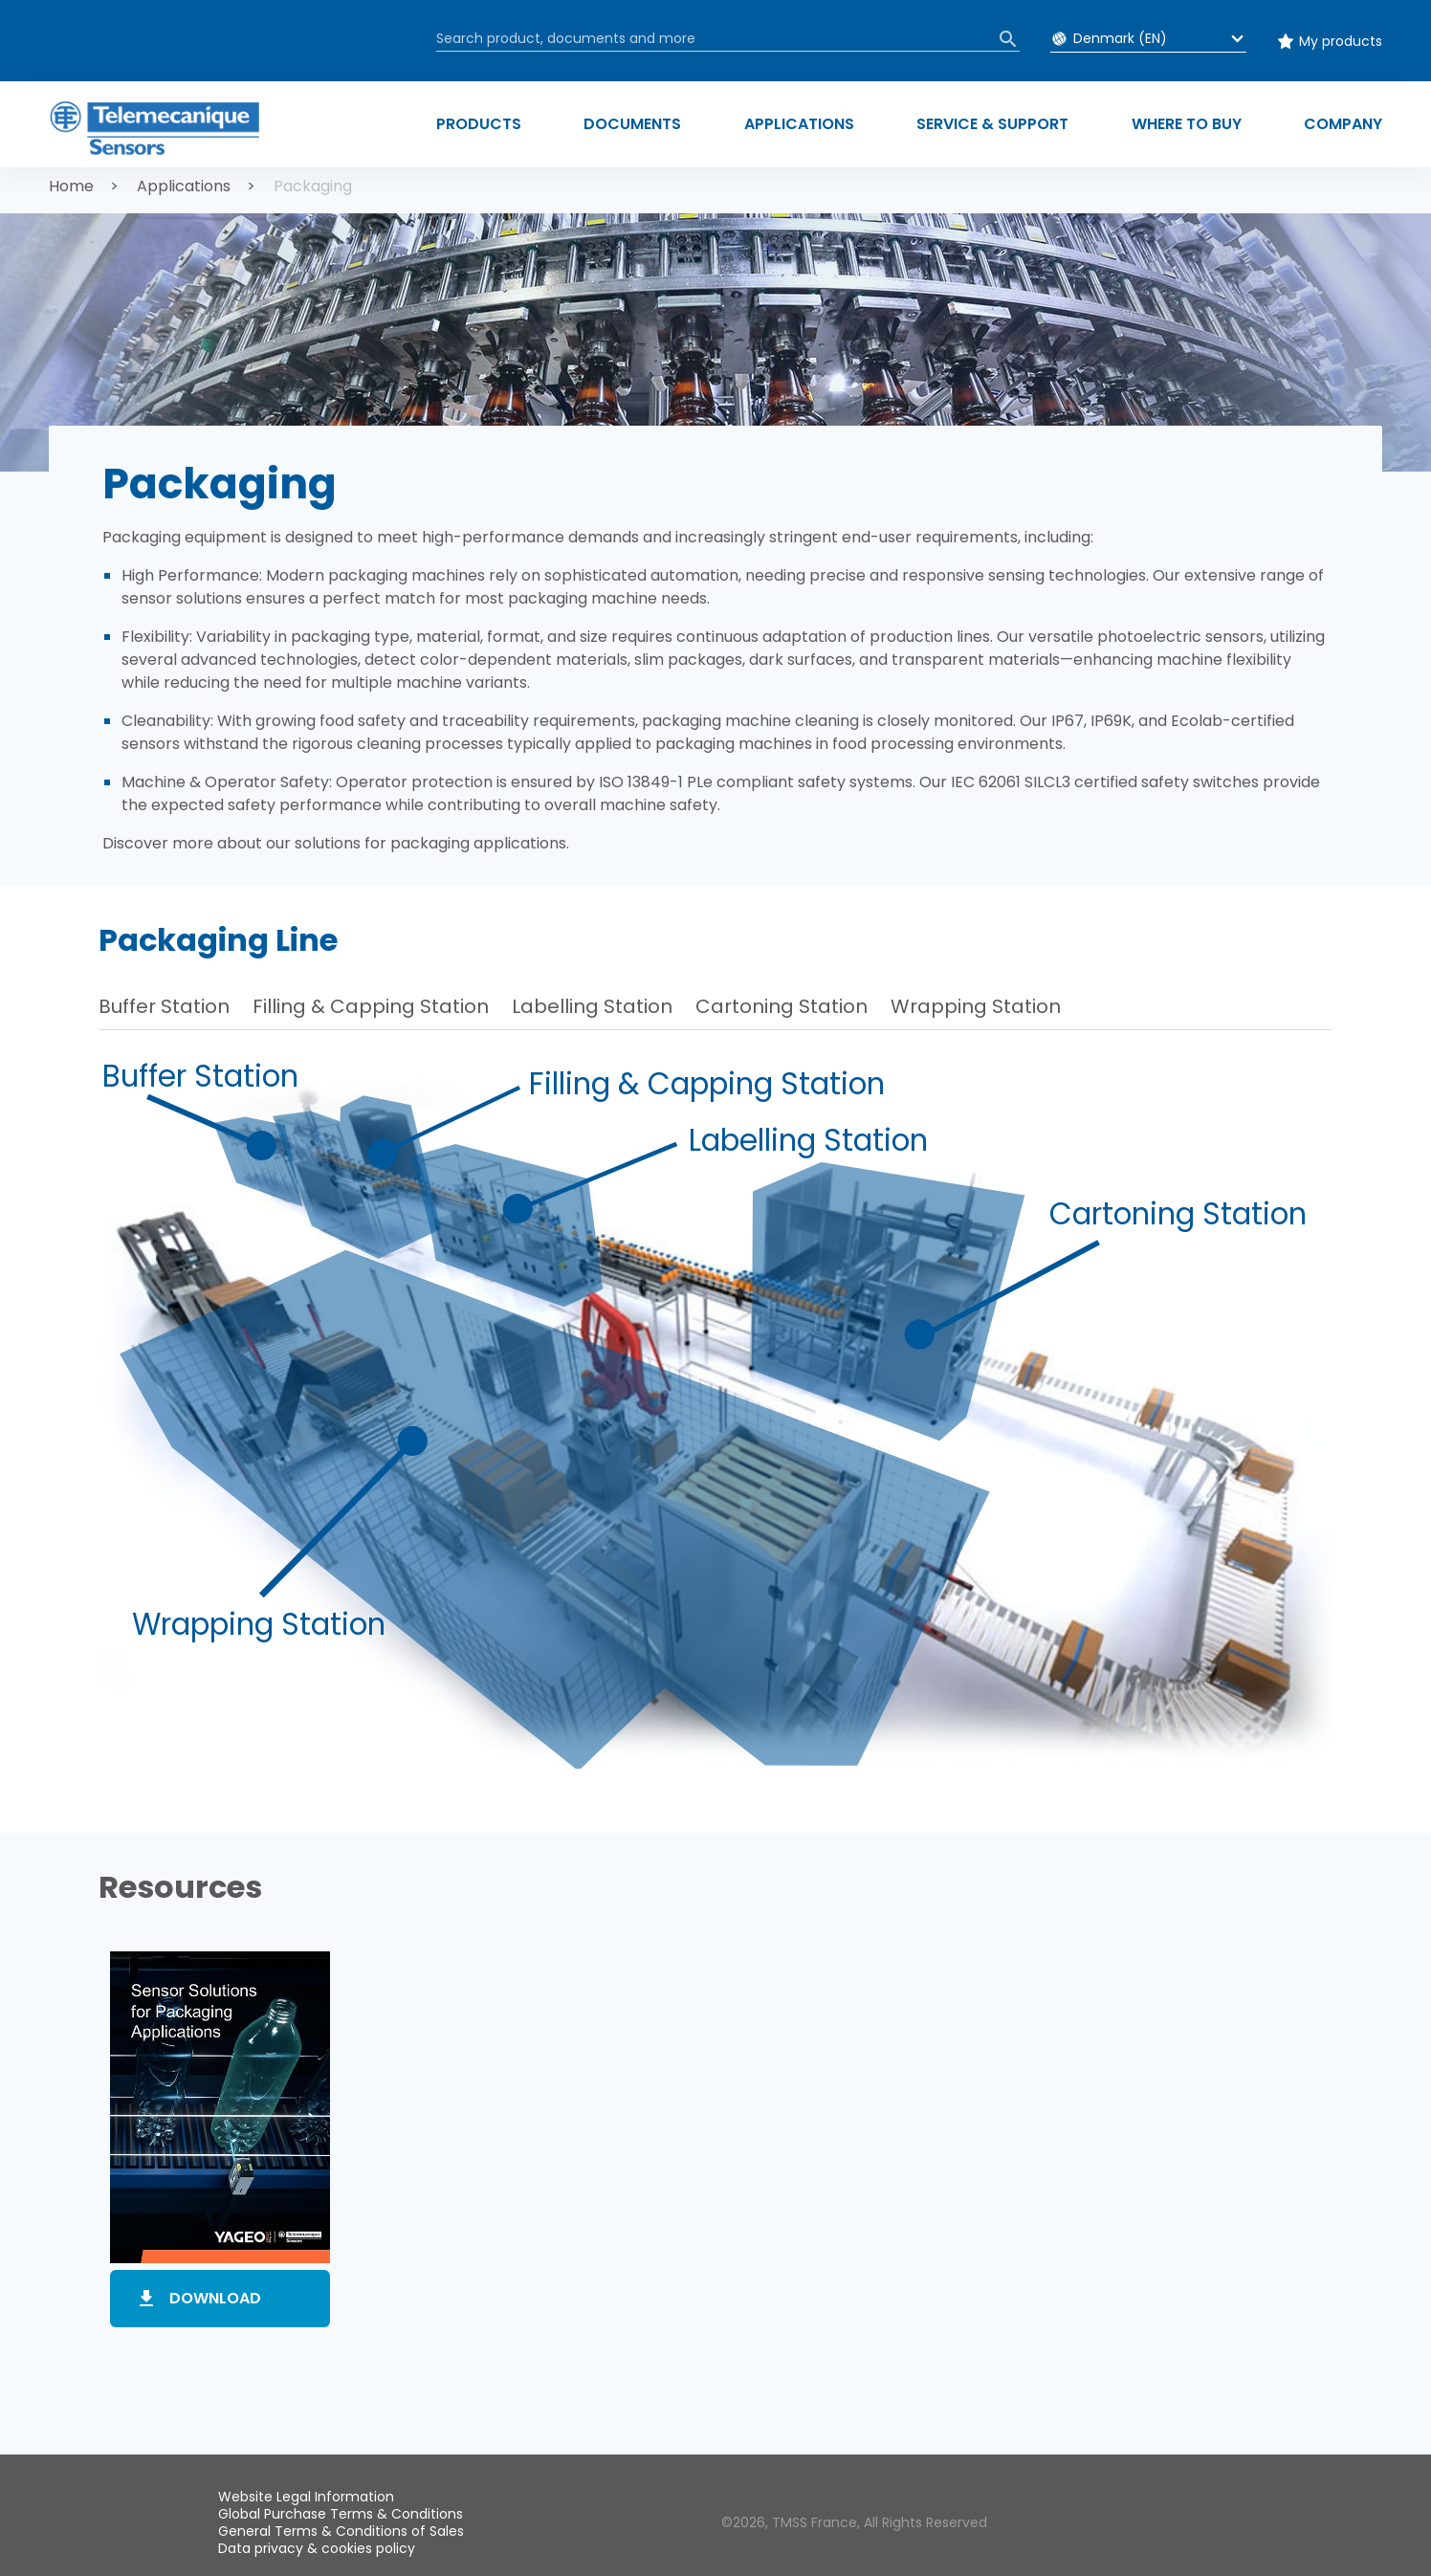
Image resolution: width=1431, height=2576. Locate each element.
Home (71, 186)
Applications (184, 186)
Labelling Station (592, 1006)
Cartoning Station (781, 1006)
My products (1340, 41)
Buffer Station (164, 1006)
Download (215, 2298)
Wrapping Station (976, 1006)
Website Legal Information (306, 2496)
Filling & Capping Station (371, 1006)
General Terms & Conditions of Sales (341, 2531)
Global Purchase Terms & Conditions (340, 2513)
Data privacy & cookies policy (316, 2548)
